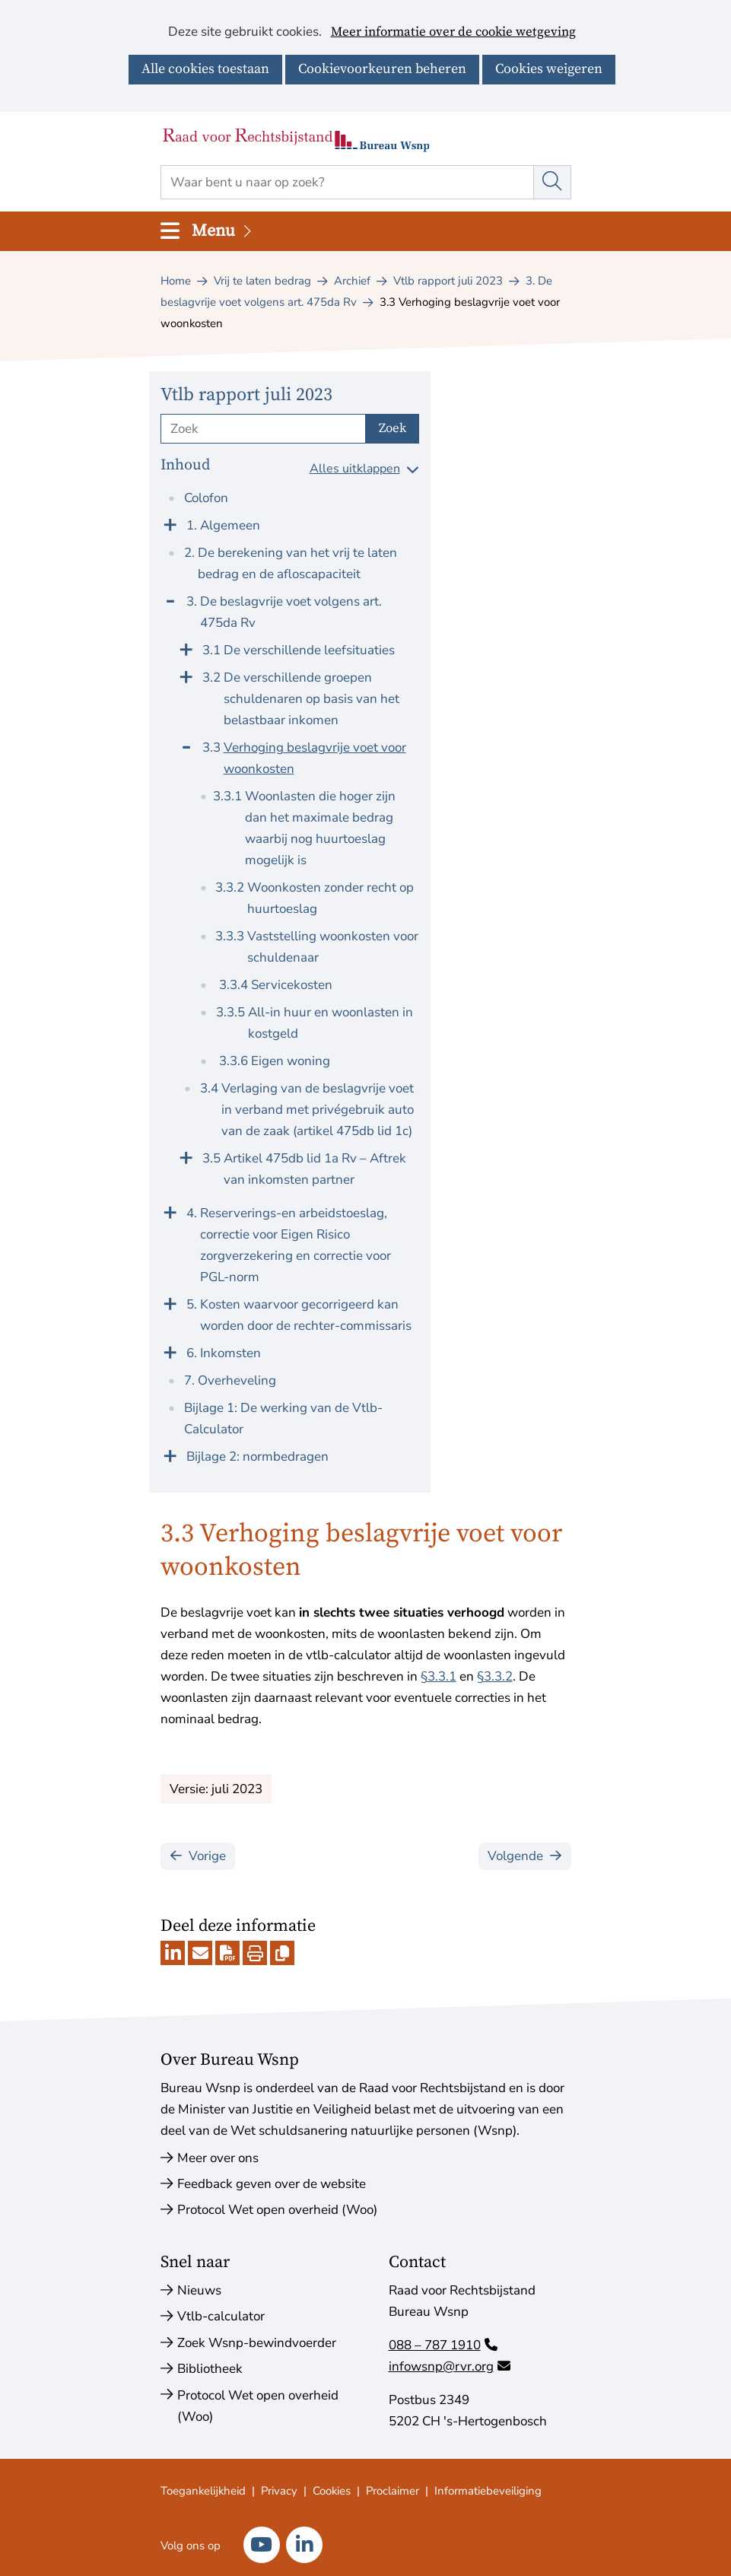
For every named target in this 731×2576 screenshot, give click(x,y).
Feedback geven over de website (271, 2184)
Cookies (332, 2490)
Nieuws (199, 2290)
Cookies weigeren (548, 69)
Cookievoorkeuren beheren (382, 69)
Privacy (279, 2490)
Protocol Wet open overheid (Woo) (277, 2209)
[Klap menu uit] (170, 523)
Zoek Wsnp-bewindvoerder (256, 2343)
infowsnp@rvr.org (449, 2366)
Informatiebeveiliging (488, 2490)
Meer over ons (218, 2158)
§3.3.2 (495, 1676)
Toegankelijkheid (203, 2490)
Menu (223, 230)
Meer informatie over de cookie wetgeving (453, 32)
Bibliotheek (210, 2368)
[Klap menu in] (170, 599)
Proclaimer (392, 2490)
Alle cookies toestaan (205, 69)
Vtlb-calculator (221, 2316)
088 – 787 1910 (443, 2345)
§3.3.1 (438, 1676)
